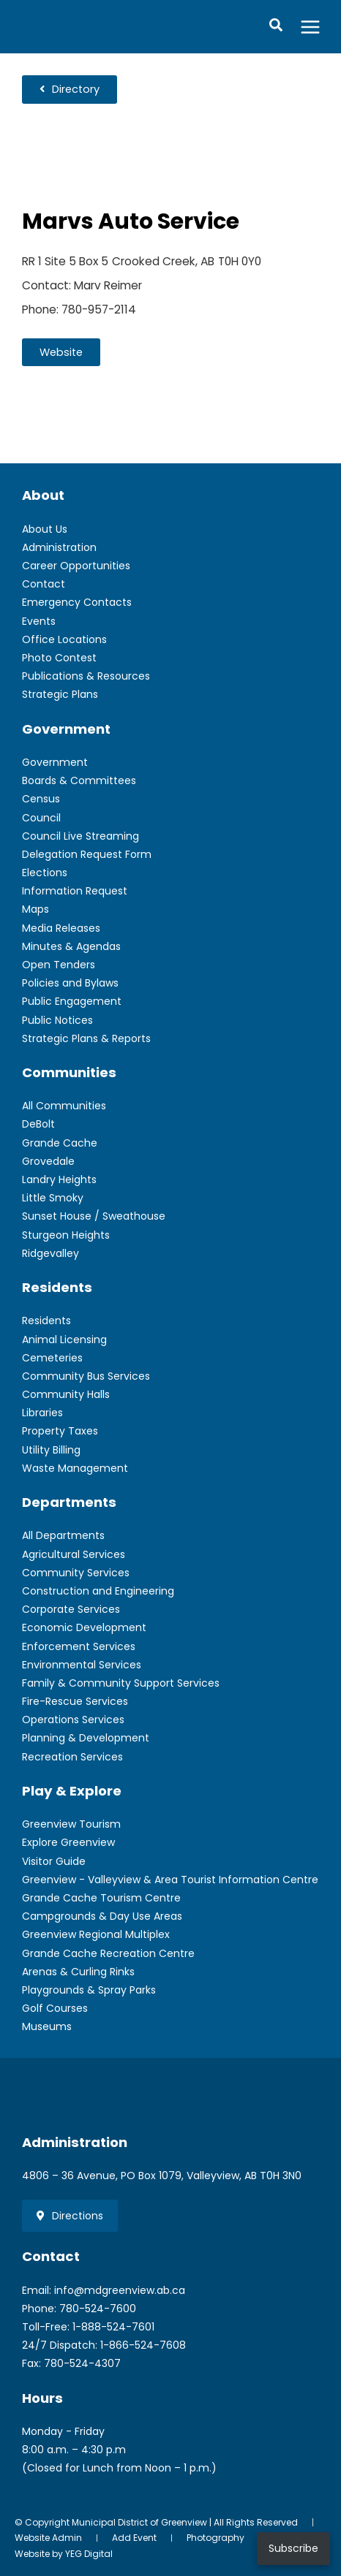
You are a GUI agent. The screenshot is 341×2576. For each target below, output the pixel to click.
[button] (276, 26)
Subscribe (293, 2548)
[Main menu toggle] (310, 26)
